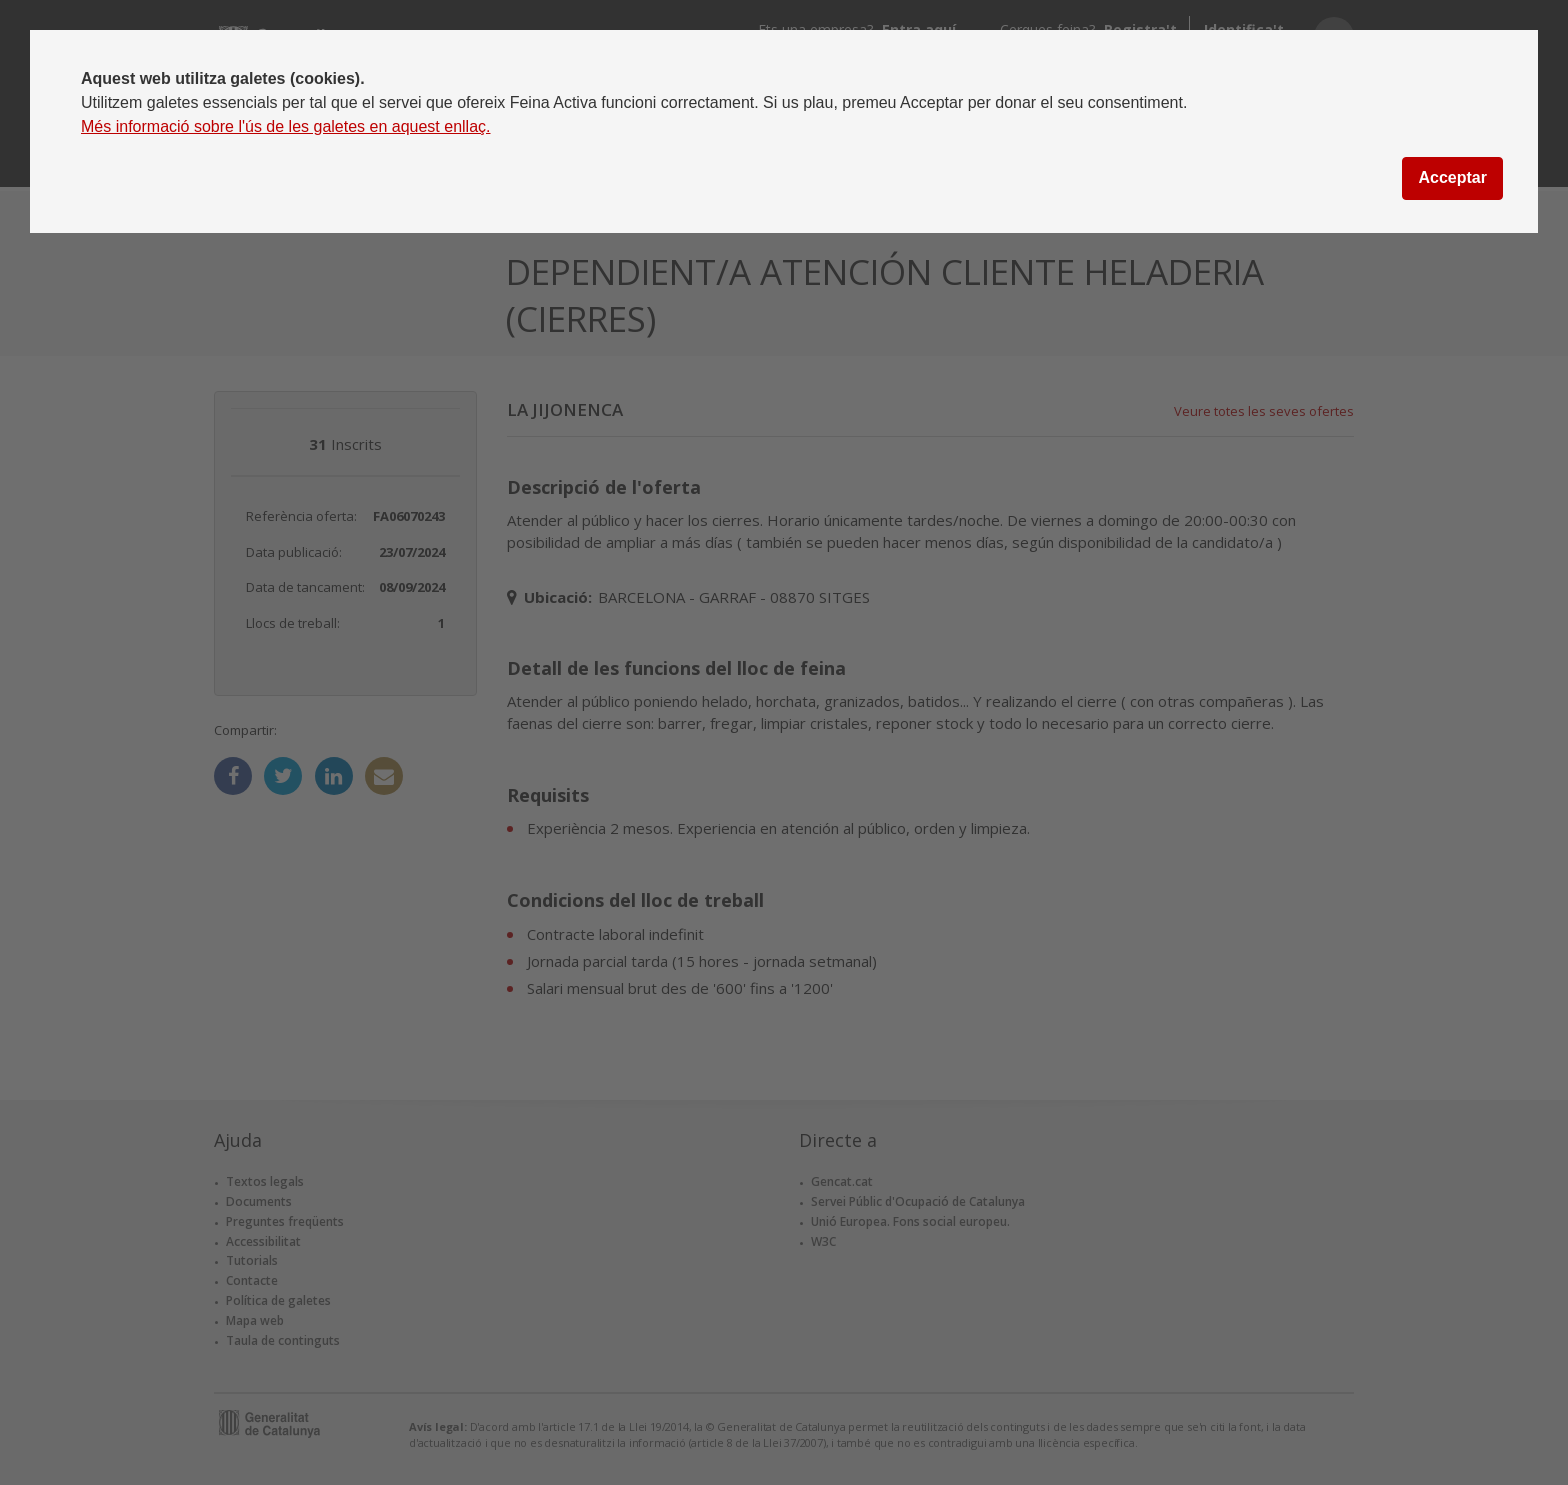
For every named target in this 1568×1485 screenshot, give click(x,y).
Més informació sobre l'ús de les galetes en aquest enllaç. (286, 126)
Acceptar (1452, 177)
